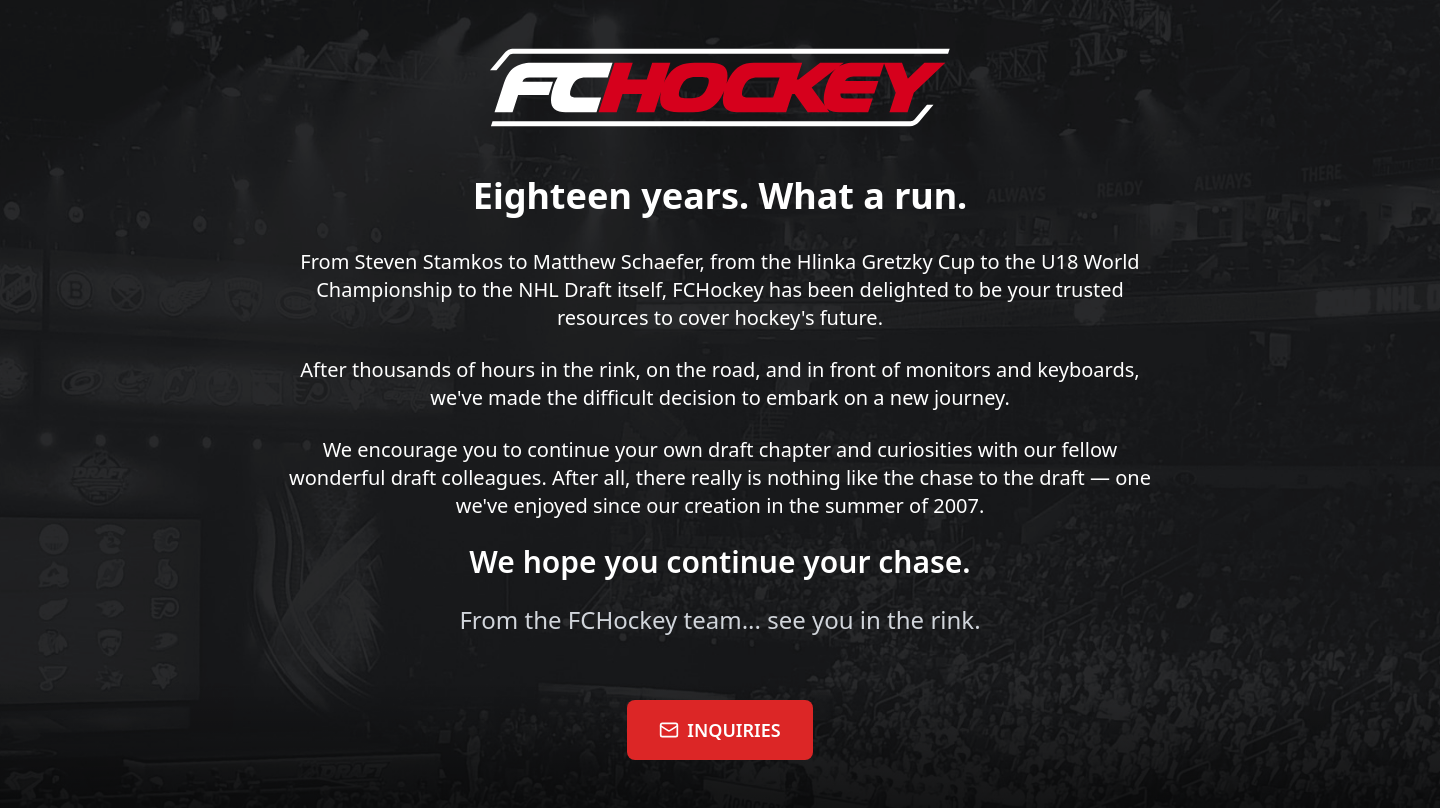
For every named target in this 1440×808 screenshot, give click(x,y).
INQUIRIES (719, 730)
